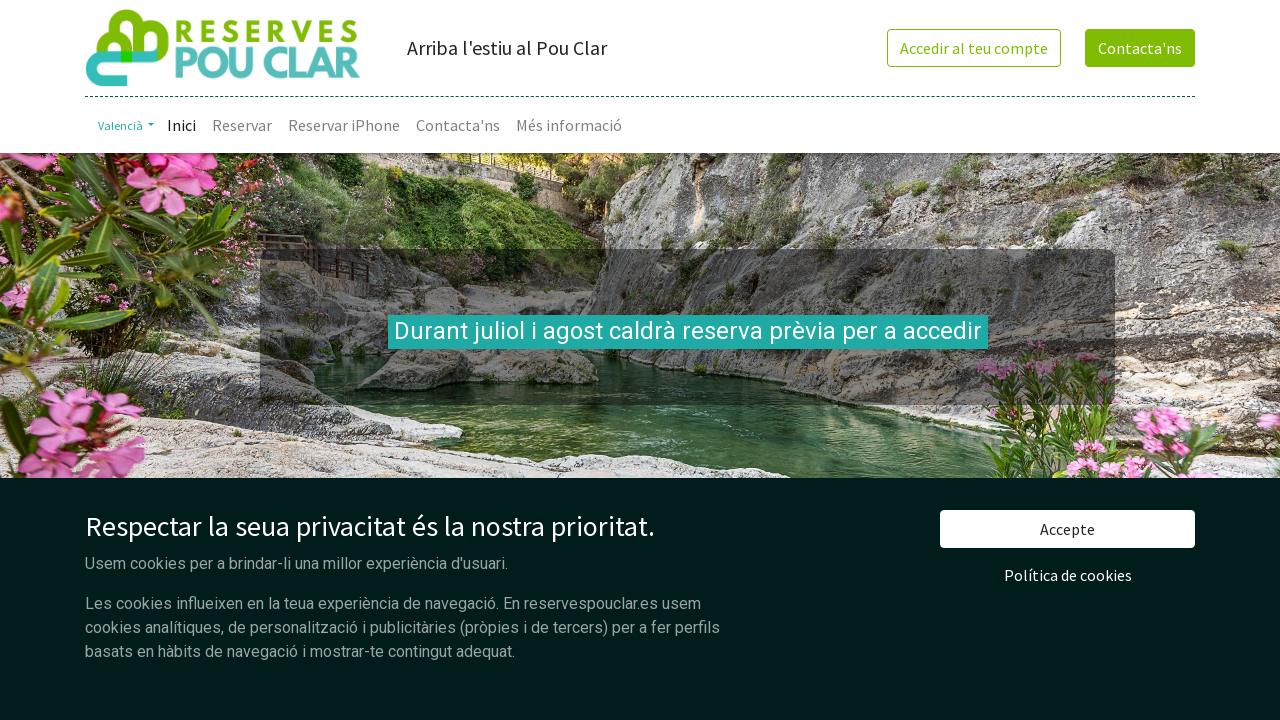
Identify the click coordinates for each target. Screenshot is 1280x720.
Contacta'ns (1140, 48)
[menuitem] (181, 125)
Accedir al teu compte (974, 48)
